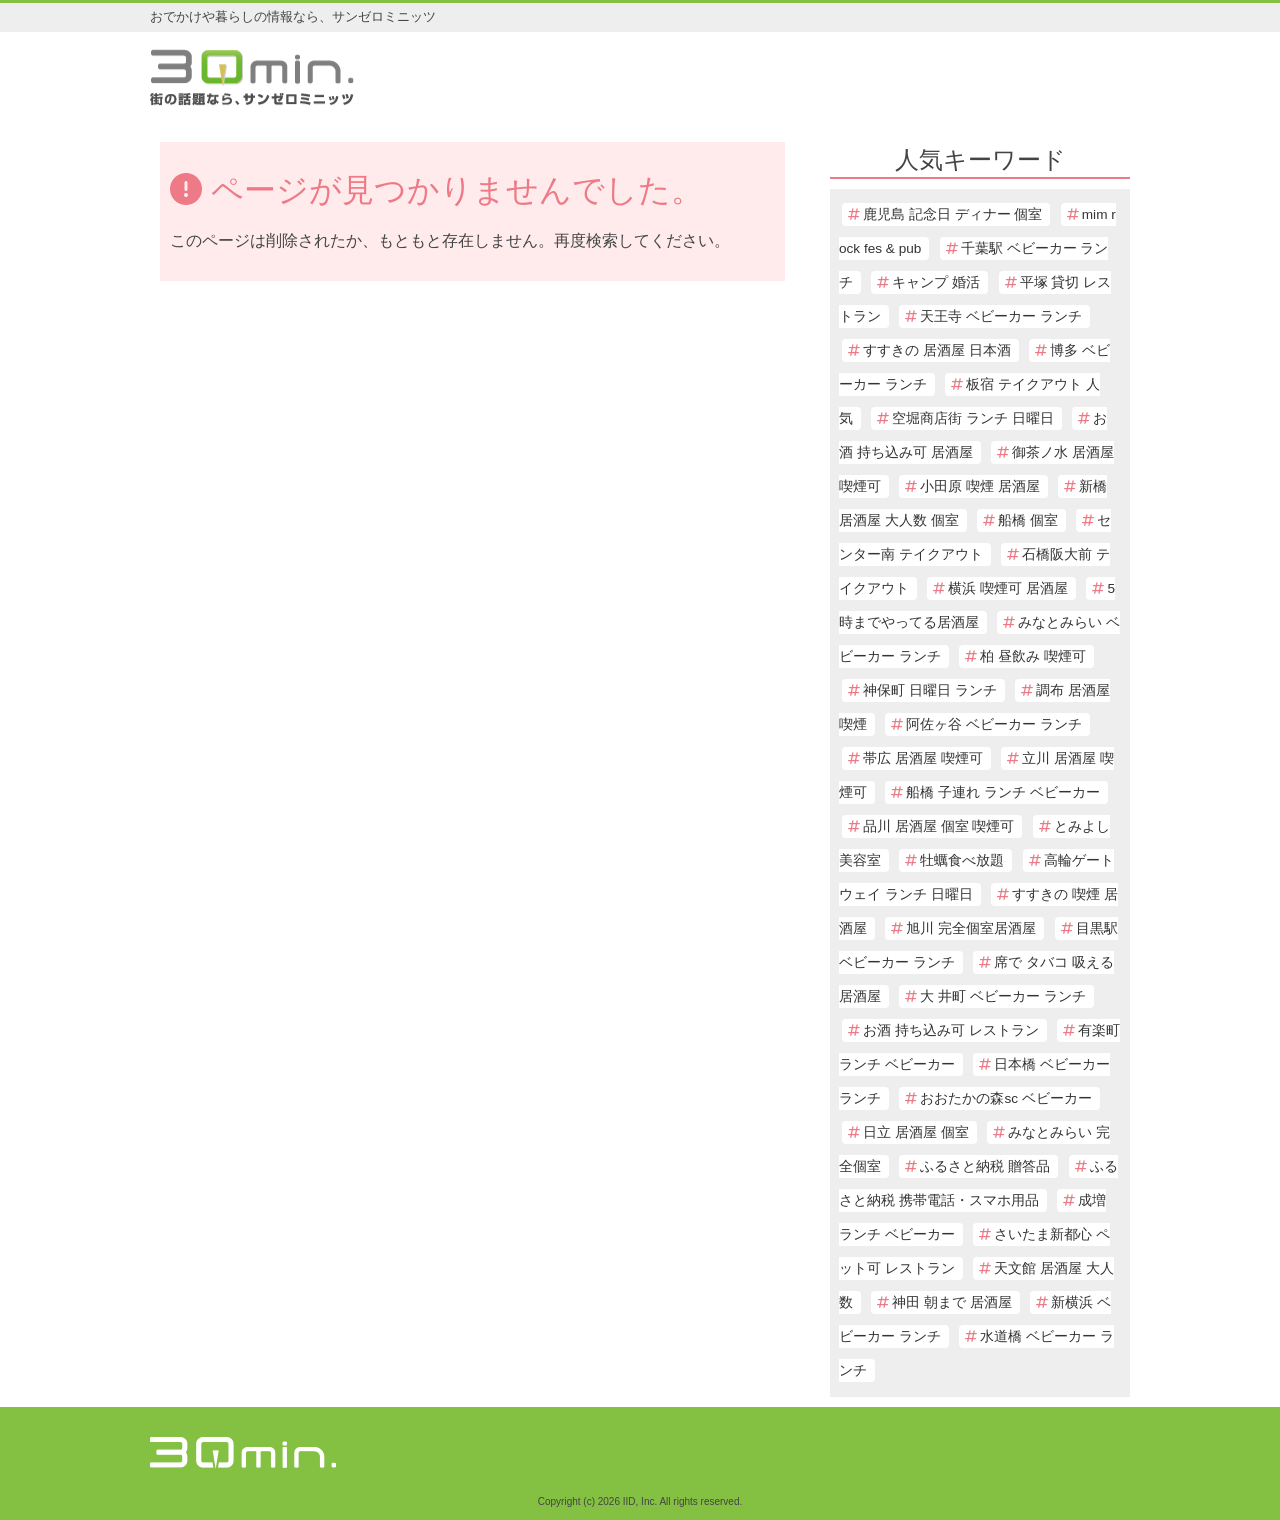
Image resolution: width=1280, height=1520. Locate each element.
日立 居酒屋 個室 (916, 1132)
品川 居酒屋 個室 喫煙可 (938, 826)
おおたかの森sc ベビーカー (1005, 1098)
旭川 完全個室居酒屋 (971, 928)
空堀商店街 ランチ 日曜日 (973, 418)
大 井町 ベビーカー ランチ (1002, 996)
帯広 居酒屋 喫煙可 (923, 758)
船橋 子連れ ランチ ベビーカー (1002, 792)
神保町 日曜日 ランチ (930, 690)
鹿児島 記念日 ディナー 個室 (952, 214)
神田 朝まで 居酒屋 (952, 1302)
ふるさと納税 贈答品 (985, 1166)
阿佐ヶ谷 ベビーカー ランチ (994, 724)
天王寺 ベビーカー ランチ (1001, 316)
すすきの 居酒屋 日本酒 (937, 350)
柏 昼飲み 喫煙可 (1033, 656)
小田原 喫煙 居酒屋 (980, 486)
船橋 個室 (1028, 520)
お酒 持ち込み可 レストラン (951, 1030)
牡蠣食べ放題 (962, 860)
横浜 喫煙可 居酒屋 (1008, 588)
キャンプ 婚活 (936, 282)
